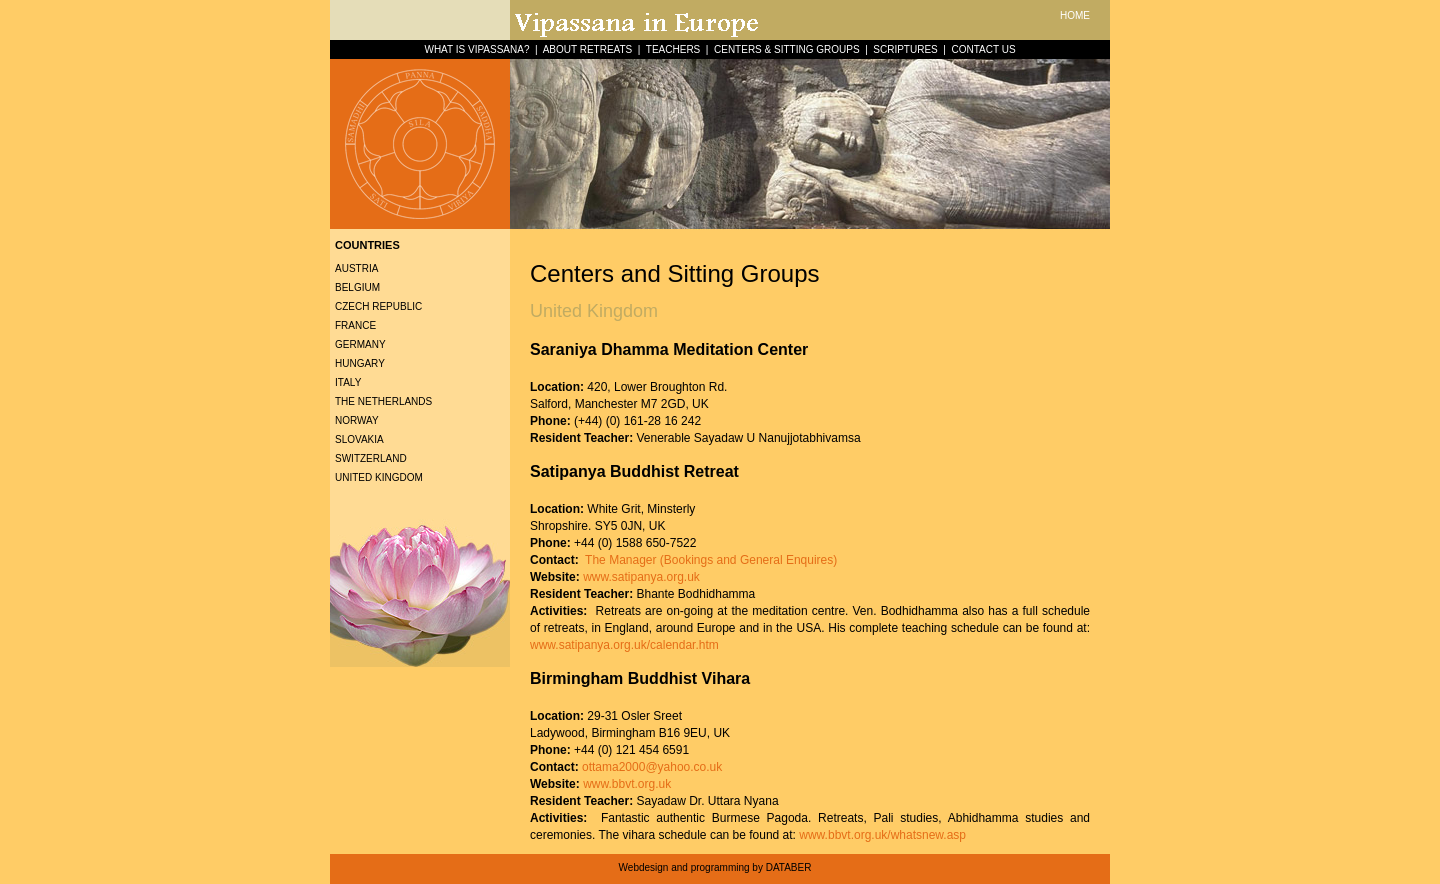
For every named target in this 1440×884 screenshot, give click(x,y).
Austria (356, 268)
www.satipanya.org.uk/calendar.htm (624, 645)
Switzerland (371, 458)
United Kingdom (379, 477)
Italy (348, 382)
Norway (357, 420)
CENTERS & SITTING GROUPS (787, 49)
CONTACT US (983, 49)
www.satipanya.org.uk (641, 577)
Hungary (360, 363)
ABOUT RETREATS (588, 49)
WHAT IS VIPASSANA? (476, 49)
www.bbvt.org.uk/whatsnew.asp (882, 835)
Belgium (357, 287)
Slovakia (359, 439)
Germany (360, 344)
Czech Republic (378, 306)
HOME (1075, 15)
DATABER (789, 867)
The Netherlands (383, 401)
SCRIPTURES (905, 49)
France (355, 325)
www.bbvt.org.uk (627, 784)
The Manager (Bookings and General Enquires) (709, 560)
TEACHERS (673, 49)
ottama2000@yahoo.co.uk (652, 767)
